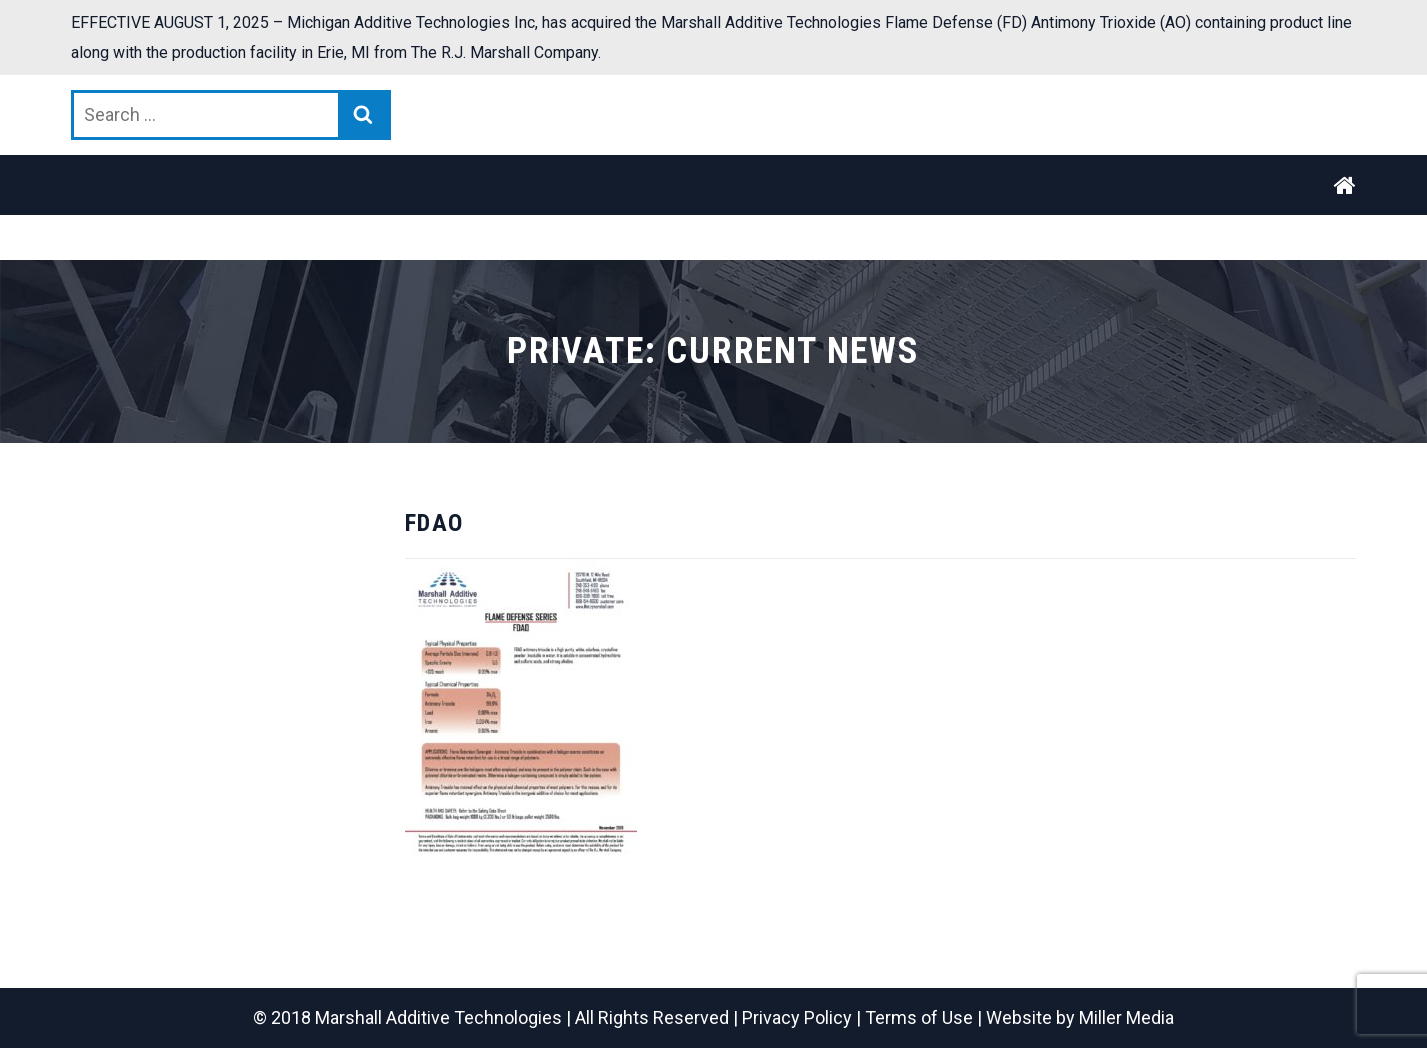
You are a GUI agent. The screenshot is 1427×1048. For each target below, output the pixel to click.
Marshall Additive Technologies (438, 1017)
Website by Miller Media (1080, 1017)
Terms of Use (919, 1017)
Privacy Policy (797, 1017)
